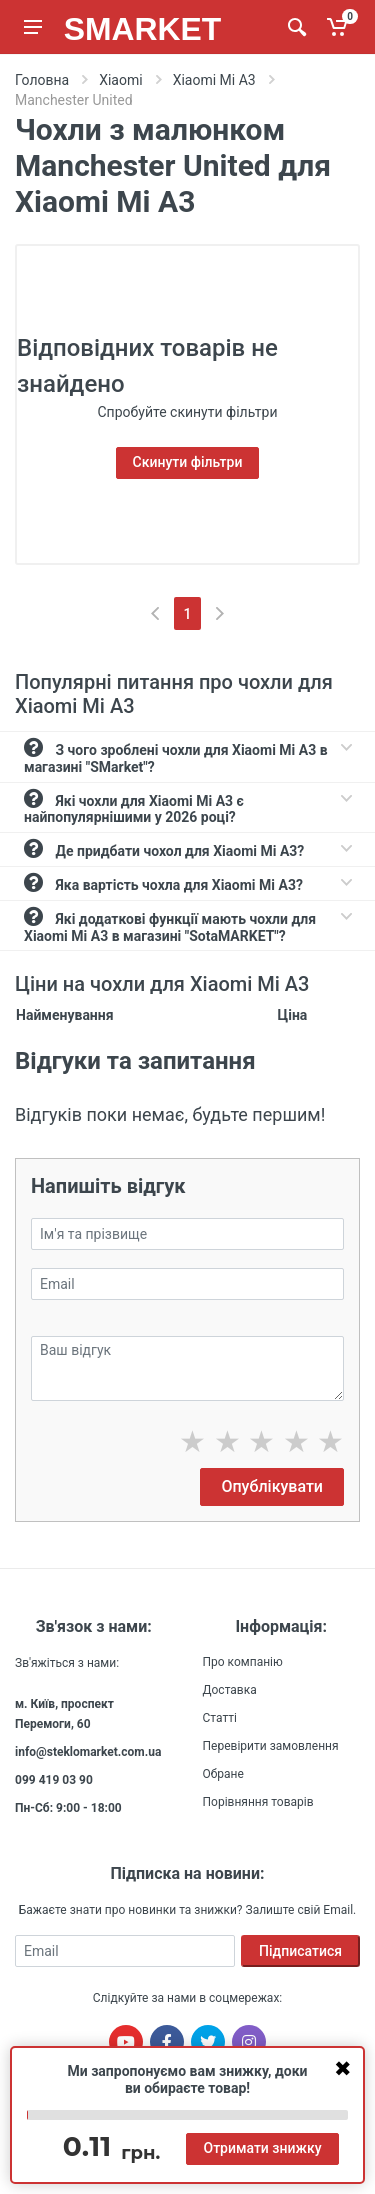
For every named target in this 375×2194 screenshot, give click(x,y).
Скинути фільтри (188, 462)
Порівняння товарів (258, 1802)
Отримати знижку (262, 2148)
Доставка (230, 1690)
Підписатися (300, 1951)
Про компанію (243, 1662)
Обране (223, 1774)
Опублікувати (272, 1486)
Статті (220, 1718)
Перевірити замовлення (271, 1746)
